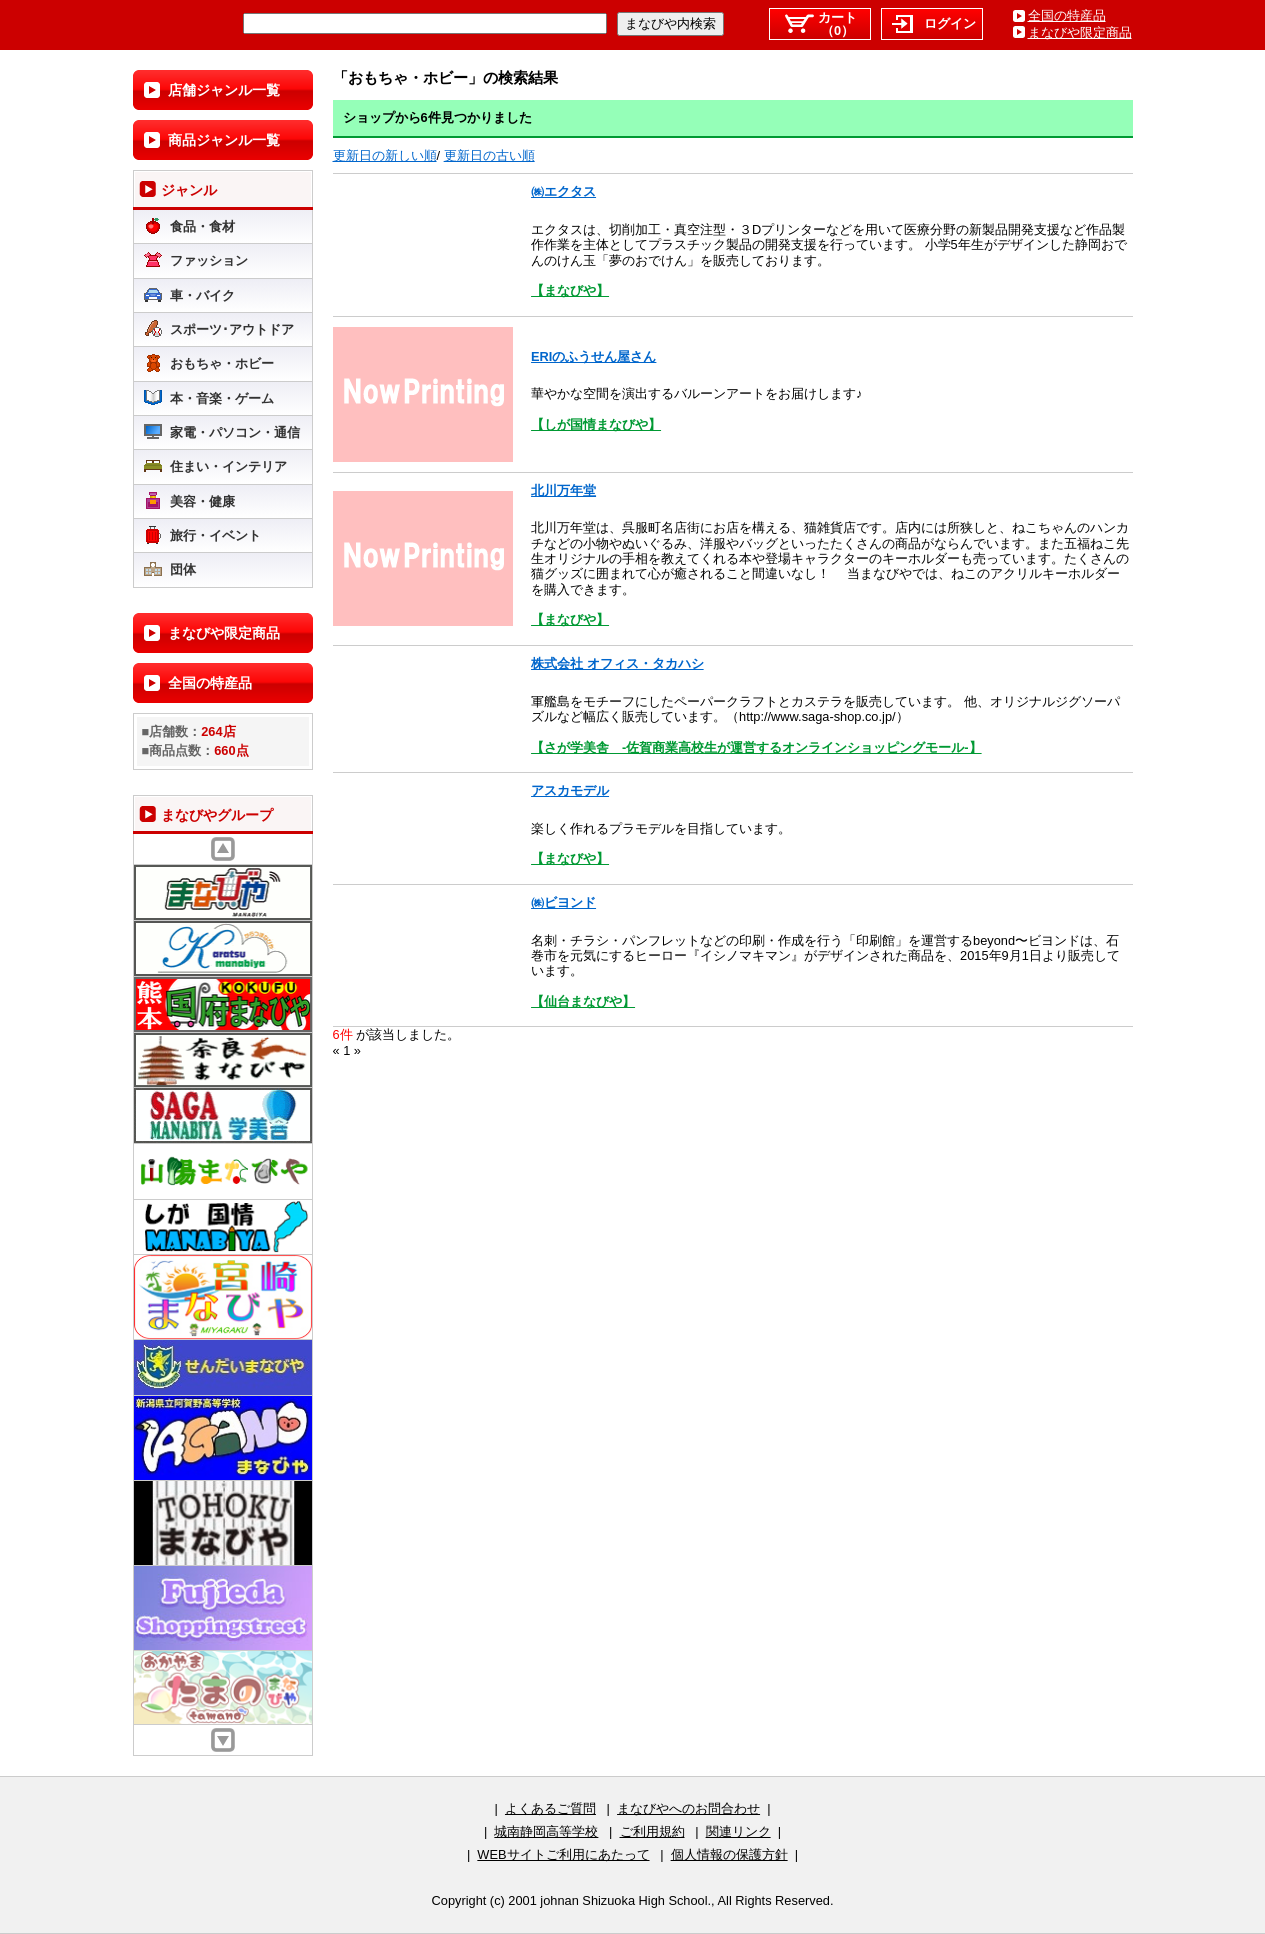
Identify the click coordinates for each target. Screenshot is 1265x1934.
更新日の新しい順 (385, 155)
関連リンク (738, 1831)
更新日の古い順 (489, 155)
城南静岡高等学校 (546, 1831)
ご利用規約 (652, 1831)
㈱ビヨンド (563, 902)
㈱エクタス (563, 191)
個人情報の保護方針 (729, 1854)
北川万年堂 (563, 490)
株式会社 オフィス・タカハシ (617, 663)
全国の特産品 (1067, 15)
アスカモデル (570, 790)
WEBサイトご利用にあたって (563, 1854)
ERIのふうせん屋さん (593, 356)
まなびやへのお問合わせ (688, 1808)
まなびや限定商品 (1080, 32)
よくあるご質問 (550, 1808)
